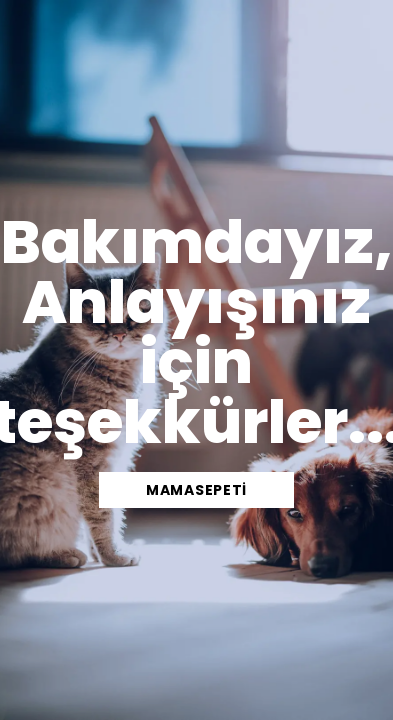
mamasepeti (196, 490)
